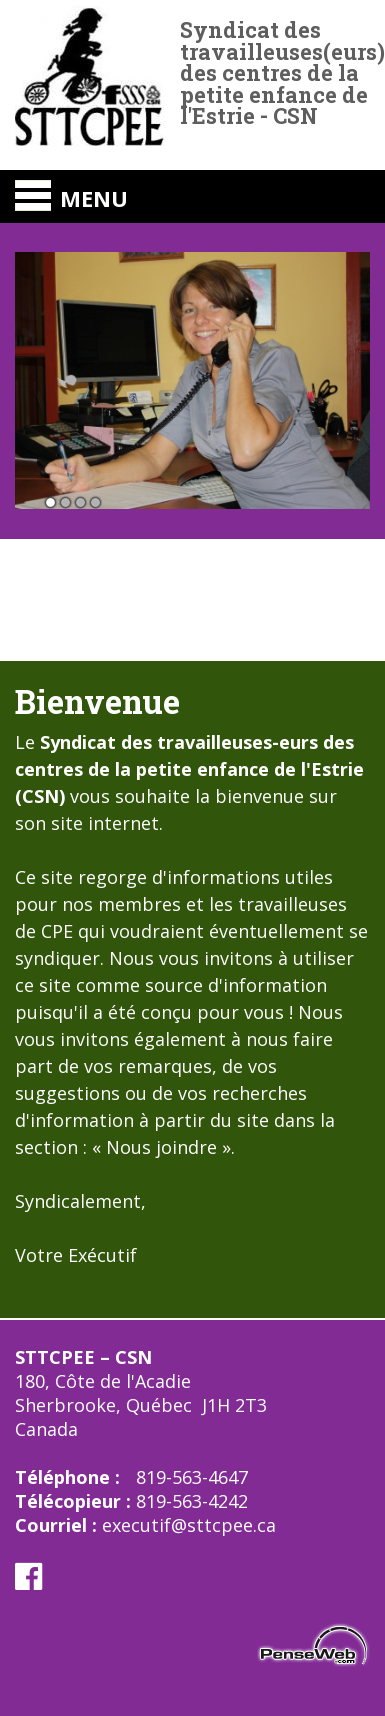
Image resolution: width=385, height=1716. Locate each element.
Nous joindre (159, 1147)
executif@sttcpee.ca (189, 1525)
